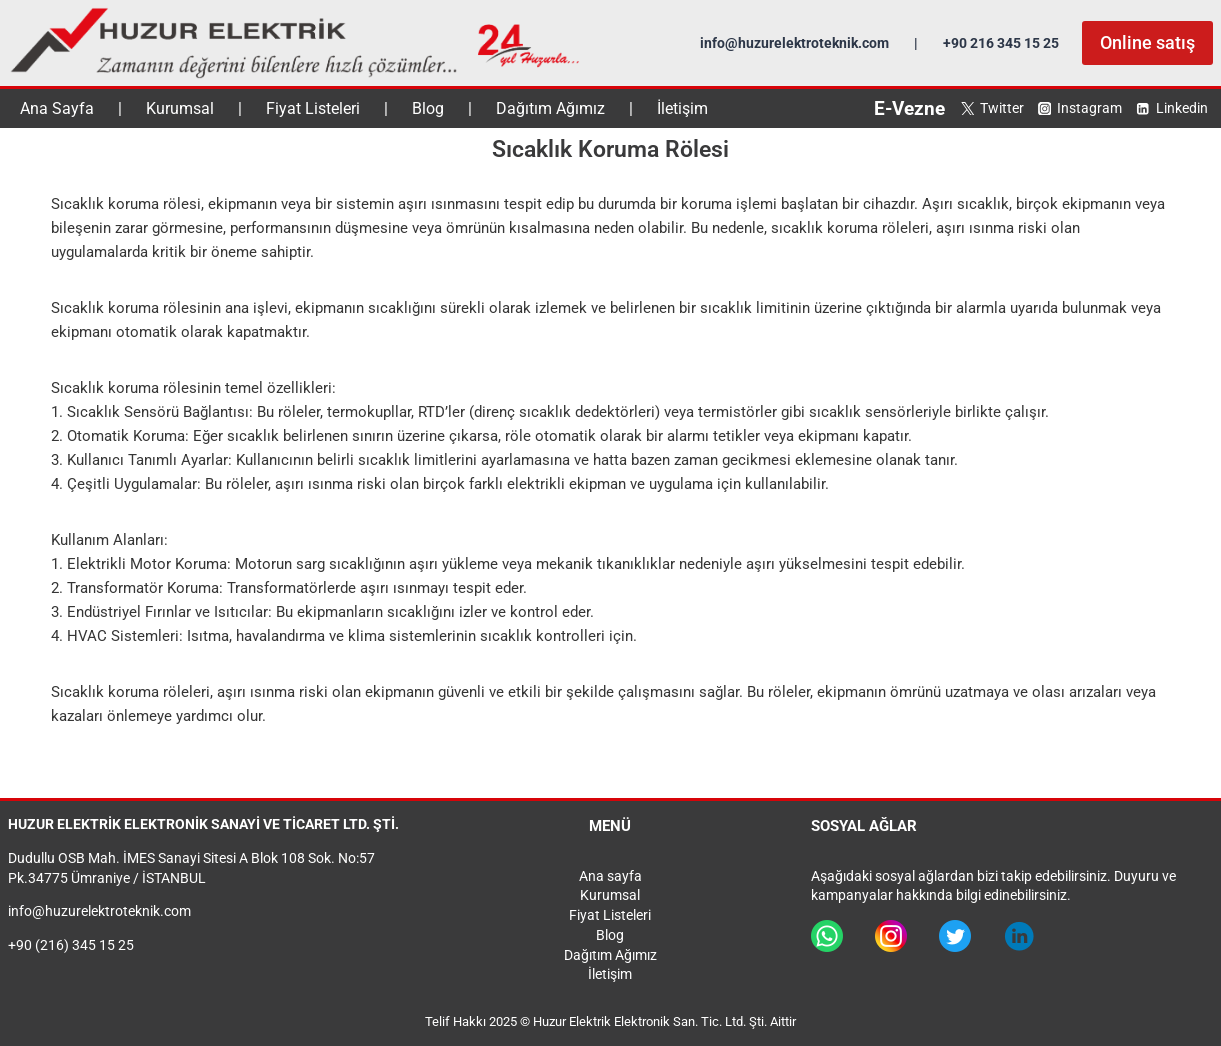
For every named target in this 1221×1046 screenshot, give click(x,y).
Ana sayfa (610, 876)
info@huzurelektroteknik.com (794, 43)
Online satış (1147, 42)
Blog (428, 108)
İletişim (682, 108)
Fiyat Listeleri (313, 108)
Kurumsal (180, 108)
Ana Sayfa (57, 108)
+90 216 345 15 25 (1001, 43)
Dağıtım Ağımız (550, 108)
